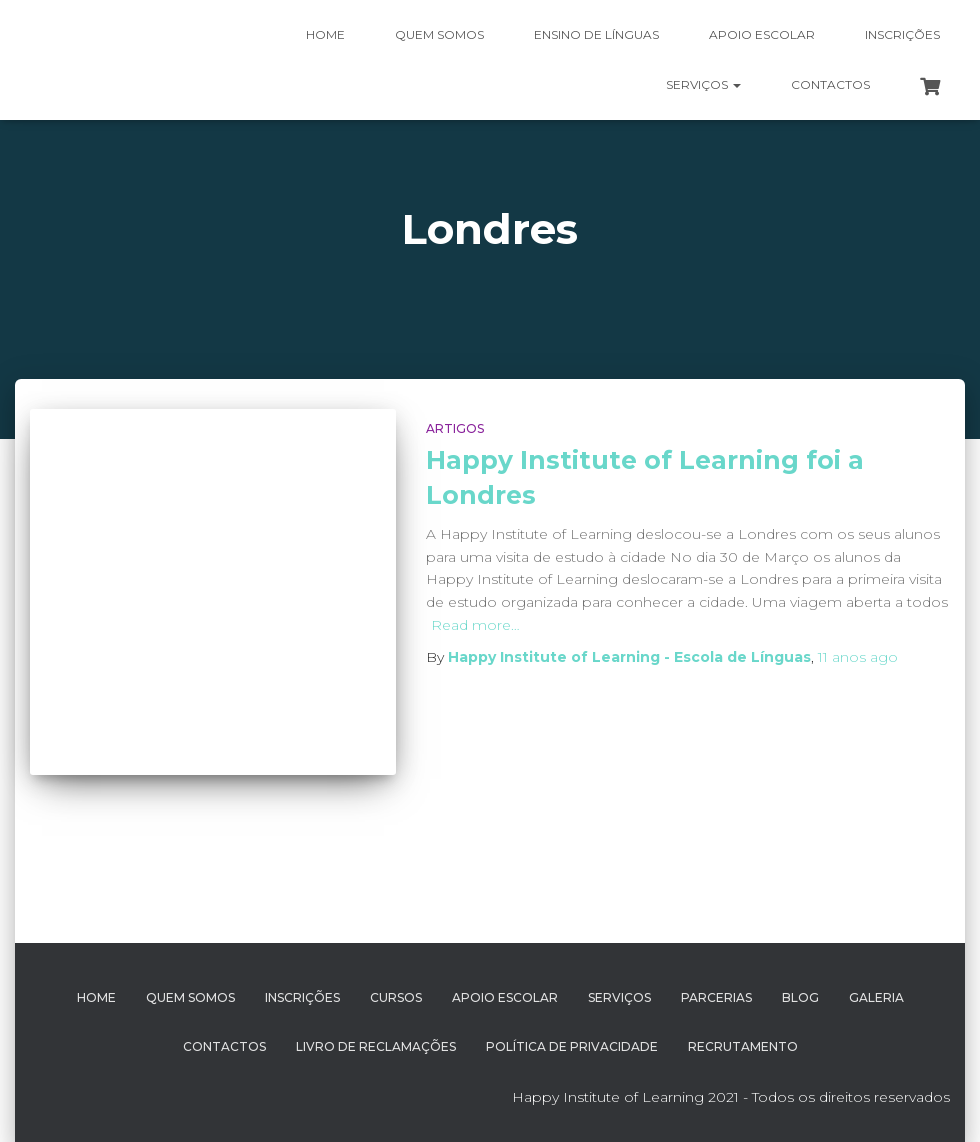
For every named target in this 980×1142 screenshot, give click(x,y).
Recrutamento (743, 1046)
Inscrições (902, 34)
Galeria (876, 997)
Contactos (830, 84)
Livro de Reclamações (376, 1046)
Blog (800, 997)
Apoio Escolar (762, 34)
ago (858, 657)
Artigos (455, 428)
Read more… (475, 625)
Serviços (703, 84)
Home (325, 34)
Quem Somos (190, 997)
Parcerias (716, 997)
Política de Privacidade (572, 1046)
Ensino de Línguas (596, 34)
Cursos (396, 997)
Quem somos (439, 34)
